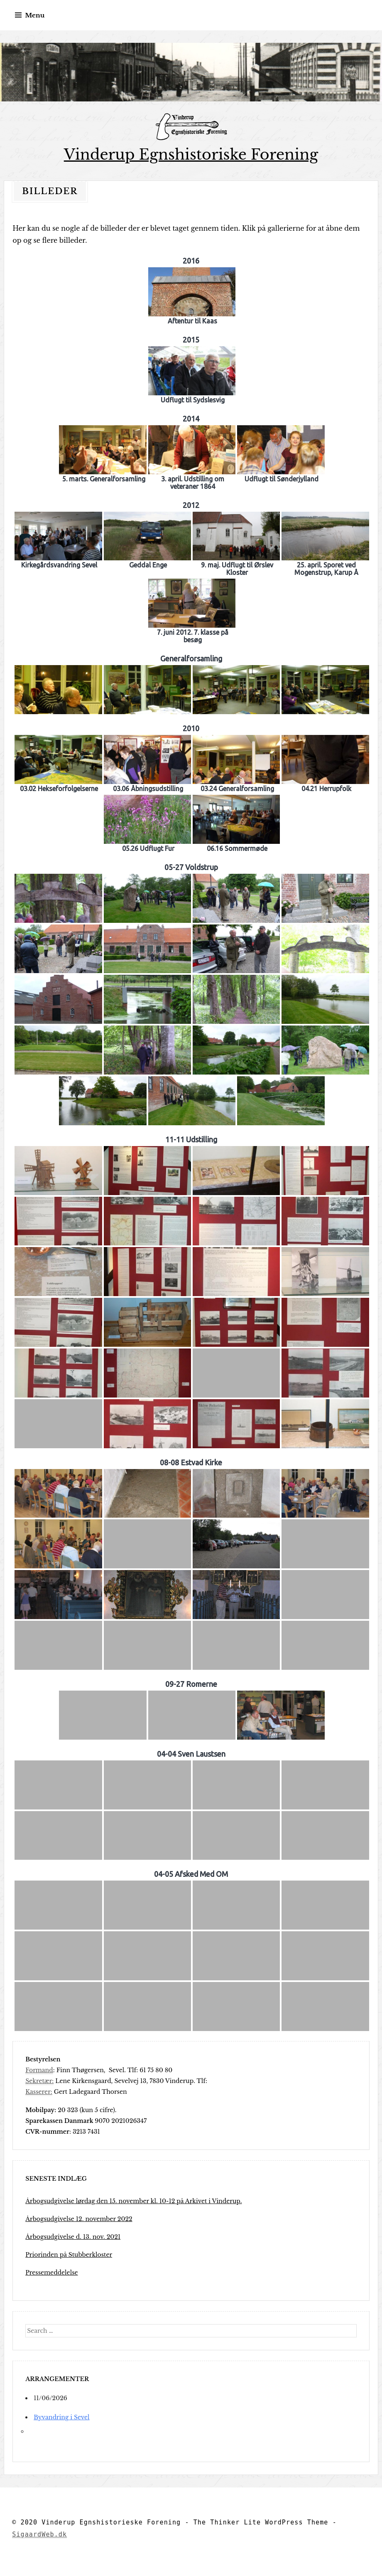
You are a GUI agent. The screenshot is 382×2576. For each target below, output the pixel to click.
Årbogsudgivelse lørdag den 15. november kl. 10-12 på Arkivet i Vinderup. (133, 2201)
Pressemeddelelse (51, 2272)
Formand (39, 2070)
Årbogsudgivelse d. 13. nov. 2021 (72, 2237)
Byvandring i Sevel (61, 2417)
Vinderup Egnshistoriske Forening (191, 154)
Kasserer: (38, 2091)
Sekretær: (39, 2081)
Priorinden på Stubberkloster (68, 2254)
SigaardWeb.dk (39, 2534)
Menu (34, 15)
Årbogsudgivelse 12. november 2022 (78, 2219)
